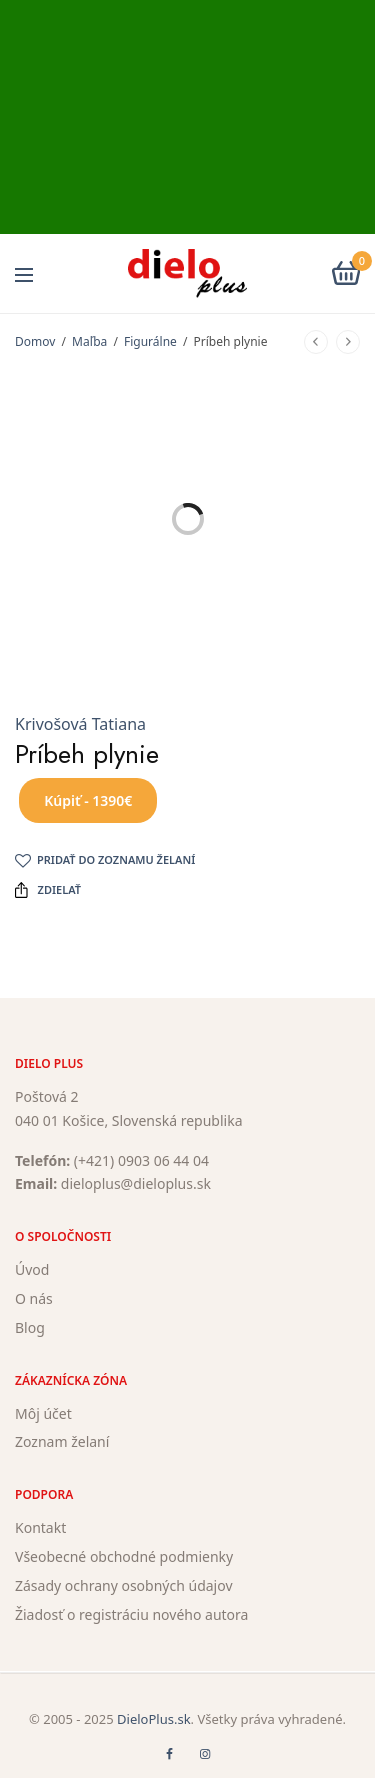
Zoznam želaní (62, 1442)
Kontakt (40, 1528)
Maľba (89, 341)
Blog (30, 1327)
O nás (34, 1298)
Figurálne (150, 341)
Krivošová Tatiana (80, 724)
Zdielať (48, 890)
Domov (35, 341)
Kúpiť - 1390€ (88, 800)
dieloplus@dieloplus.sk (136, 1184)
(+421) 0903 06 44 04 (141, 1160)
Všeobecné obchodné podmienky (124, 1556)
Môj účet (43, 1413)
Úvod (32, 1270)
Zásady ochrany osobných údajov (124, 1585)
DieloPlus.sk (154, 1719)
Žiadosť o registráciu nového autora (131, 1614)
